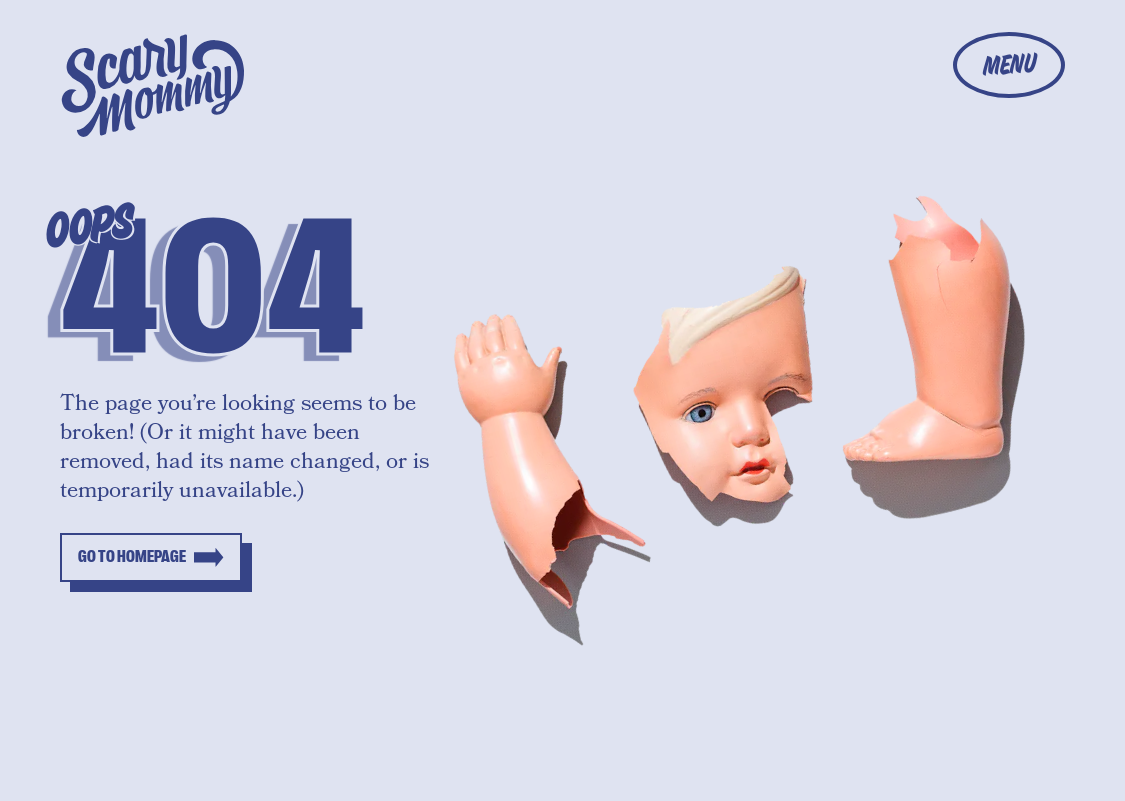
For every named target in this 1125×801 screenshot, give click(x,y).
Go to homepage (132, 557)
